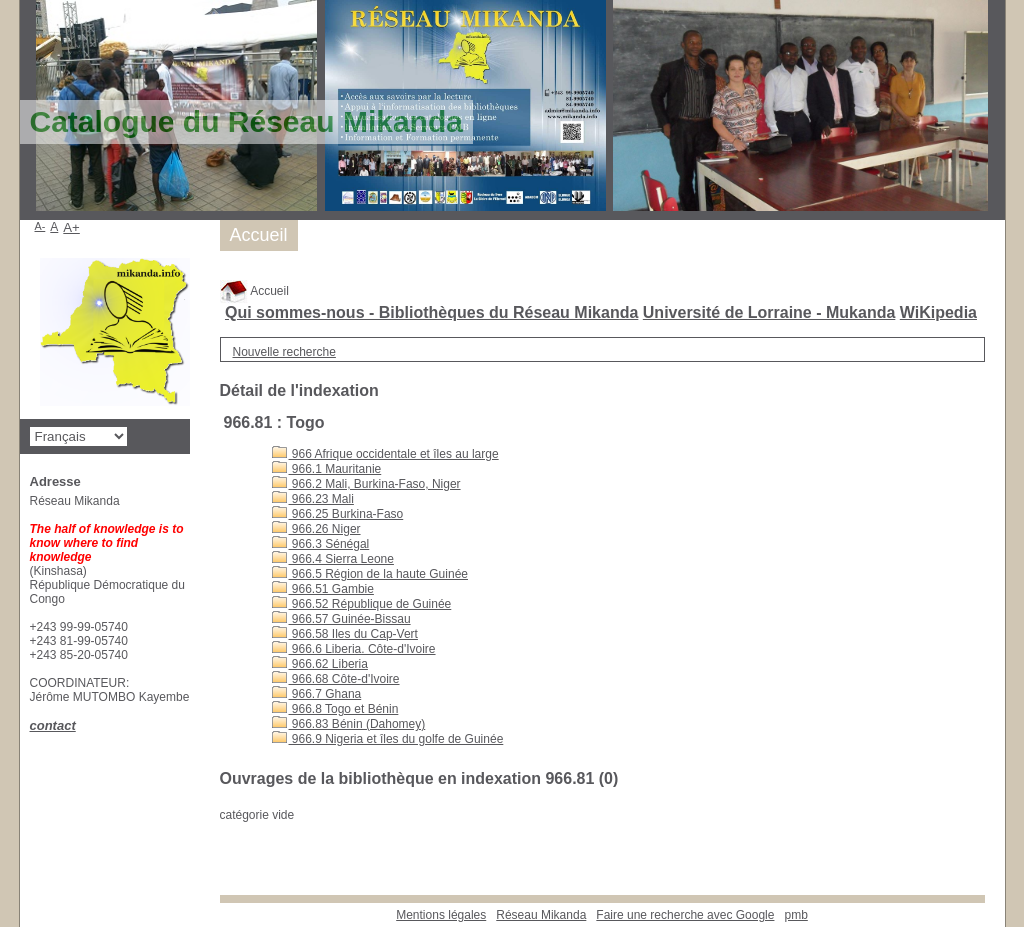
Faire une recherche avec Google (685, 915)
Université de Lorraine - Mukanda (769, 312)
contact (53, 725)
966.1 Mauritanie (327, 469)
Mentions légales (441, 915)
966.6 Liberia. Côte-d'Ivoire (354, 649)
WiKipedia (938, 312)
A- (40, 226)
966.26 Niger (316, 529)
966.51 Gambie (323, 589)
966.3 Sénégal (321, 544)
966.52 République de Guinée (362, 604)
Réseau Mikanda (541, 915)
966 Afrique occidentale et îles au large (385, 454)
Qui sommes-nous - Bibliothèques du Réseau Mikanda (431, 312)
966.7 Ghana (317, 694)
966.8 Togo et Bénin (335, 709)
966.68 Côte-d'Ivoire (336, 679)
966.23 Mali (313, 499)
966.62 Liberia (320, 664)
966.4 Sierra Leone (333, 559)
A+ (71, 227)
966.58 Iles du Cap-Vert (345, 634)
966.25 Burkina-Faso (338, 514)
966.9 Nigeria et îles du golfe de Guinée (388, 739)
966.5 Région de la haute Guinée (370, 574)
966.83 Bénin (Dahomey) (349, 724)
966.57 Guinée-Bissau (341, 619)
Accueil (254, 291)
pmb (795, 915)
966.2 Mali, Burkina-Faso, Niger (366, 484)
